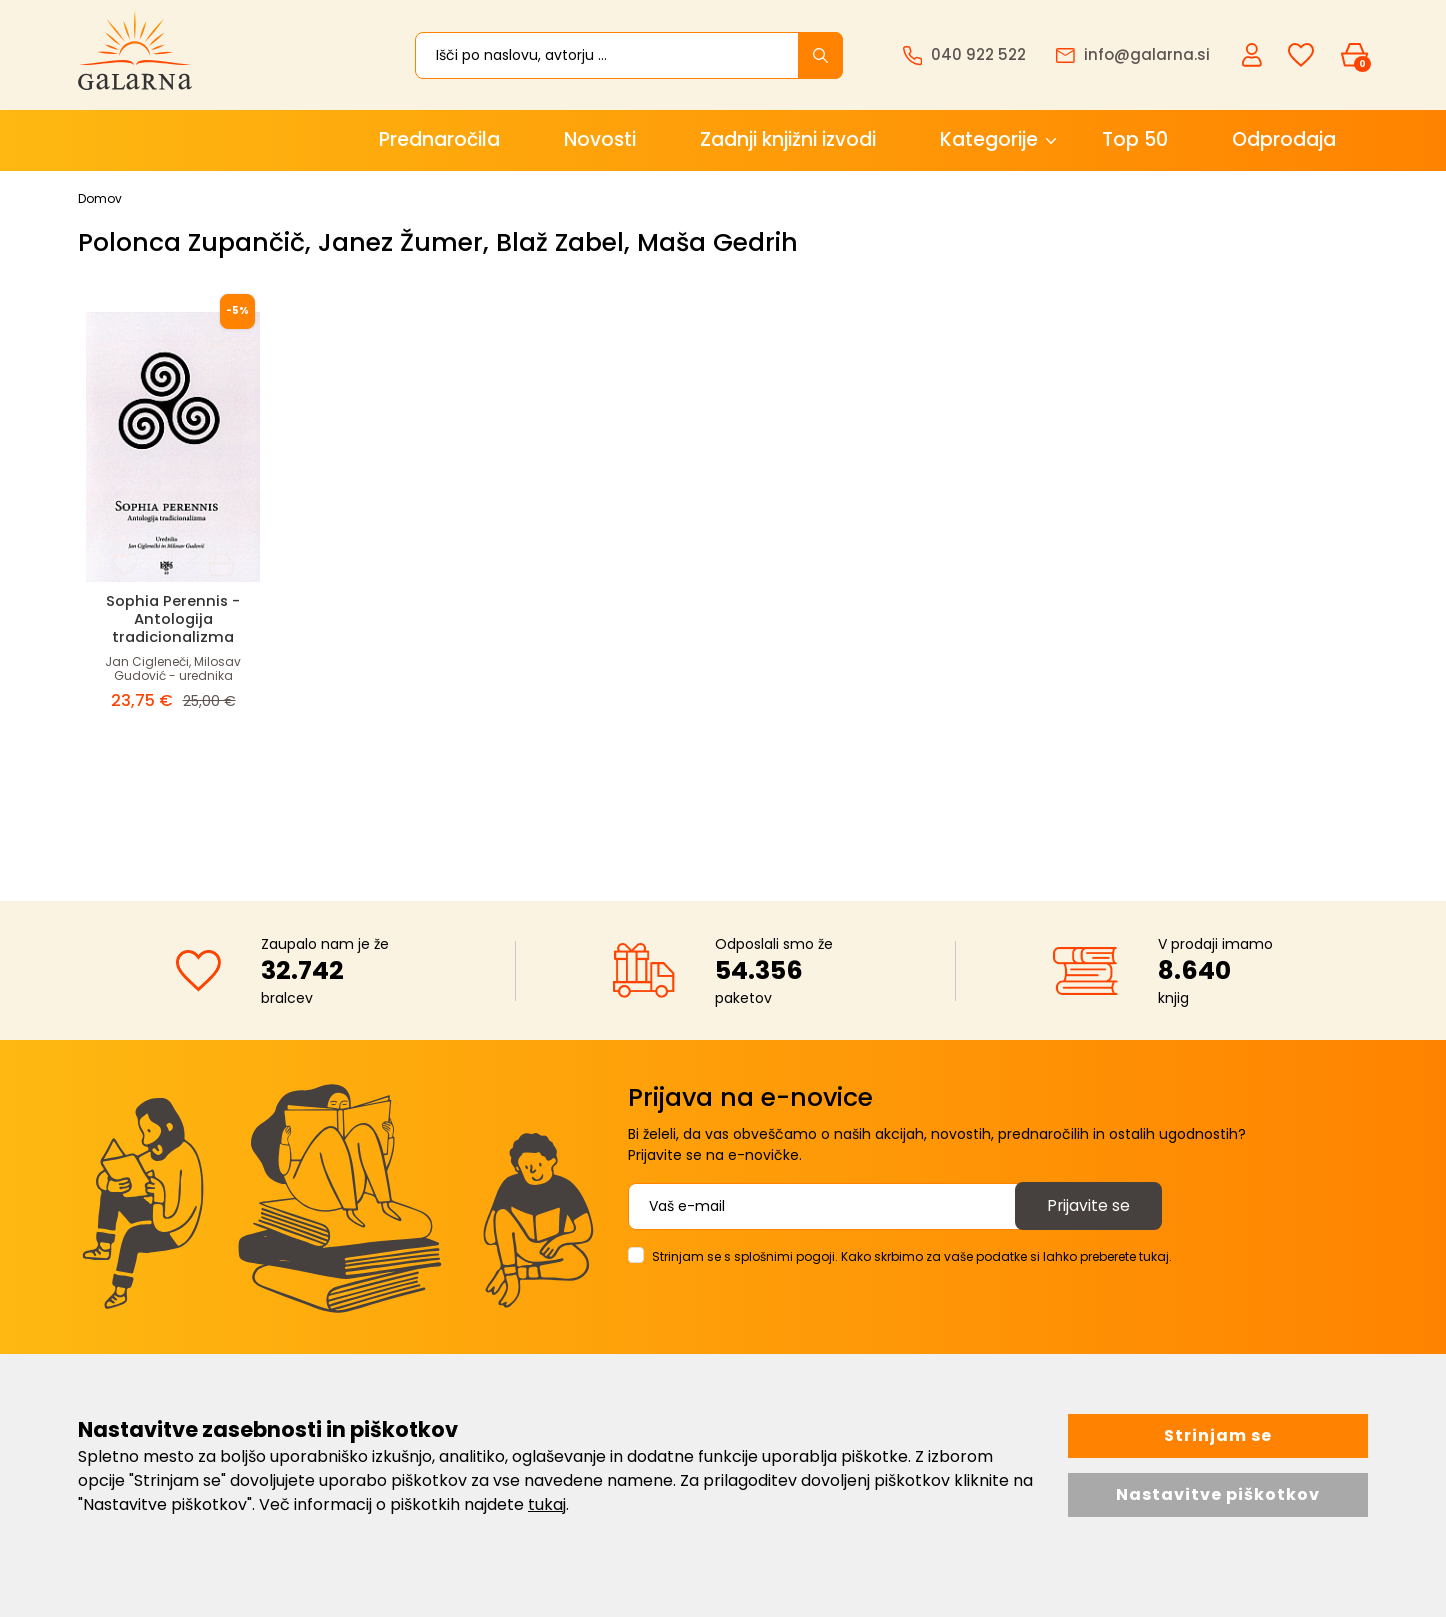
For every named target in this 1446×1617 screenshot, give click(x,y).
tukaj (547, 1504)
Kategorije (989, 139)
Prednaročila (439, 139)
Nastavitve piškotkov (1218, 1494)
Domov (100, 198)
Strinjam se (1218, 1435)
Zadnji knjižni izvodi (788, 139)
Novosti (600, 139)
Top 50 (1135, 139)
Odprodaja (1284, 139)
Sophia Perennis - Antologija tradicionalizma (173, 618)
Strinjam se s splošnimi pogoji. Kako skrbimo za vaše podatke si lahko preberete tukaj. (912, 1256)
